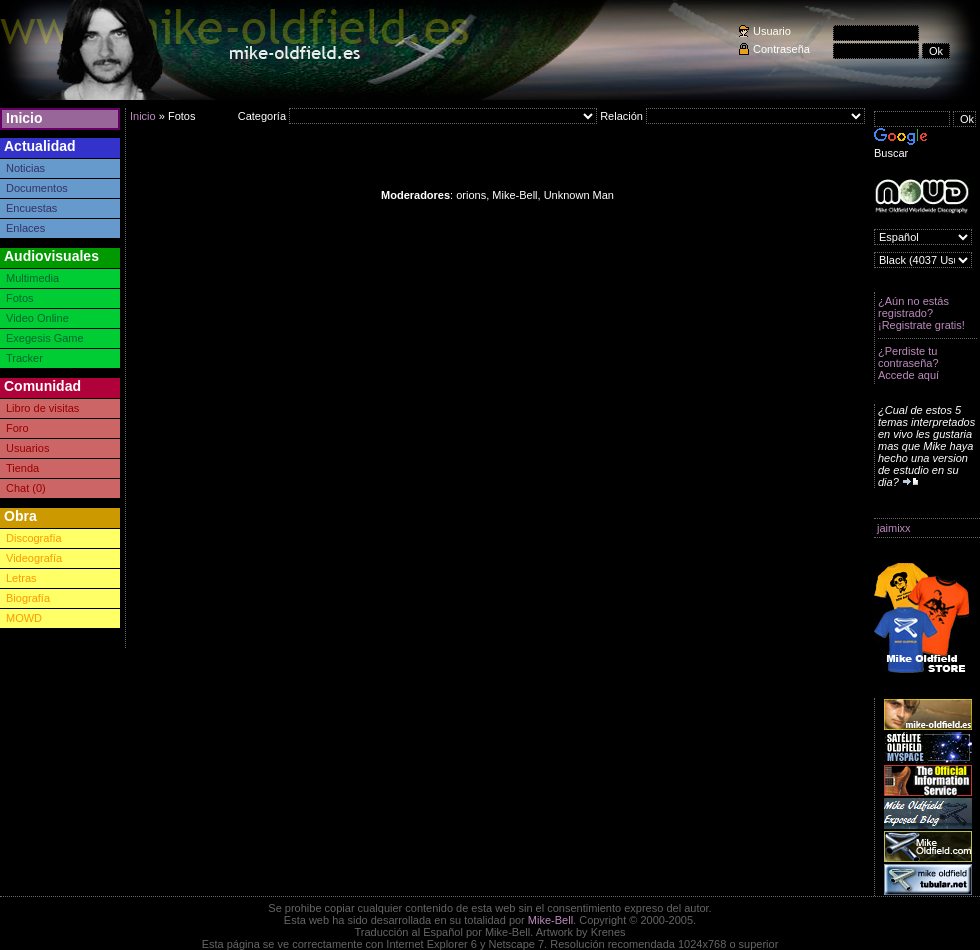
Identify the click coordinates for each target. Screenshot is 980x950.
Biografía (28, 598)
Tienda (22, 468)
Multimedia (32, 278)
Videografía (34, 558)
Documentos (37, 188)
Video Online (37, 318)
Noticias (25, 168)
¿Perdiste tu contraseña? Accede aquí (908, 363)
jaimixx (894, 528)
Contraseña (781, 49)
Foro (17, 428)
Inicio (24, 118)
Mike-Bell (550, 920)
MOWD (24, 618)
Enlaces (25, 228)
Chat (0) (26, 488)
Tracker (24, 358)
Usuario (772, 31)
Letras (21, 578)
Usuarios (27, 448)
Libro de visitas (42, 408)
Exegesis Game (45, 338)
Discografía (34, 538)
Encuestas (31, 208)
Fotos (20, 298)
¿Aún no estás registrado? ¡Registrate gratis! (921, 313)
